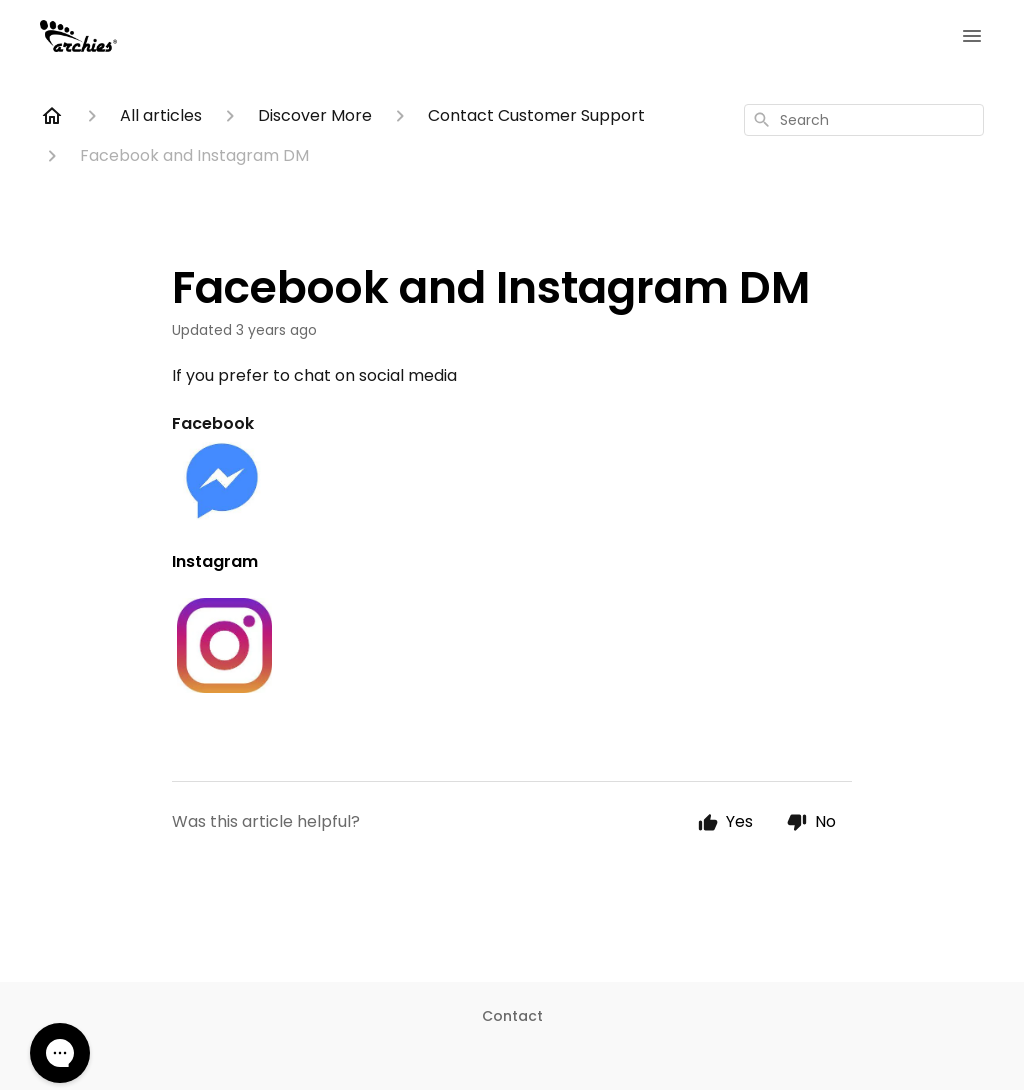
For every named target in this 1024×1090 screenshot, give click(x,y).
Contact (512, 1016)
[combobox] (864, 120)
